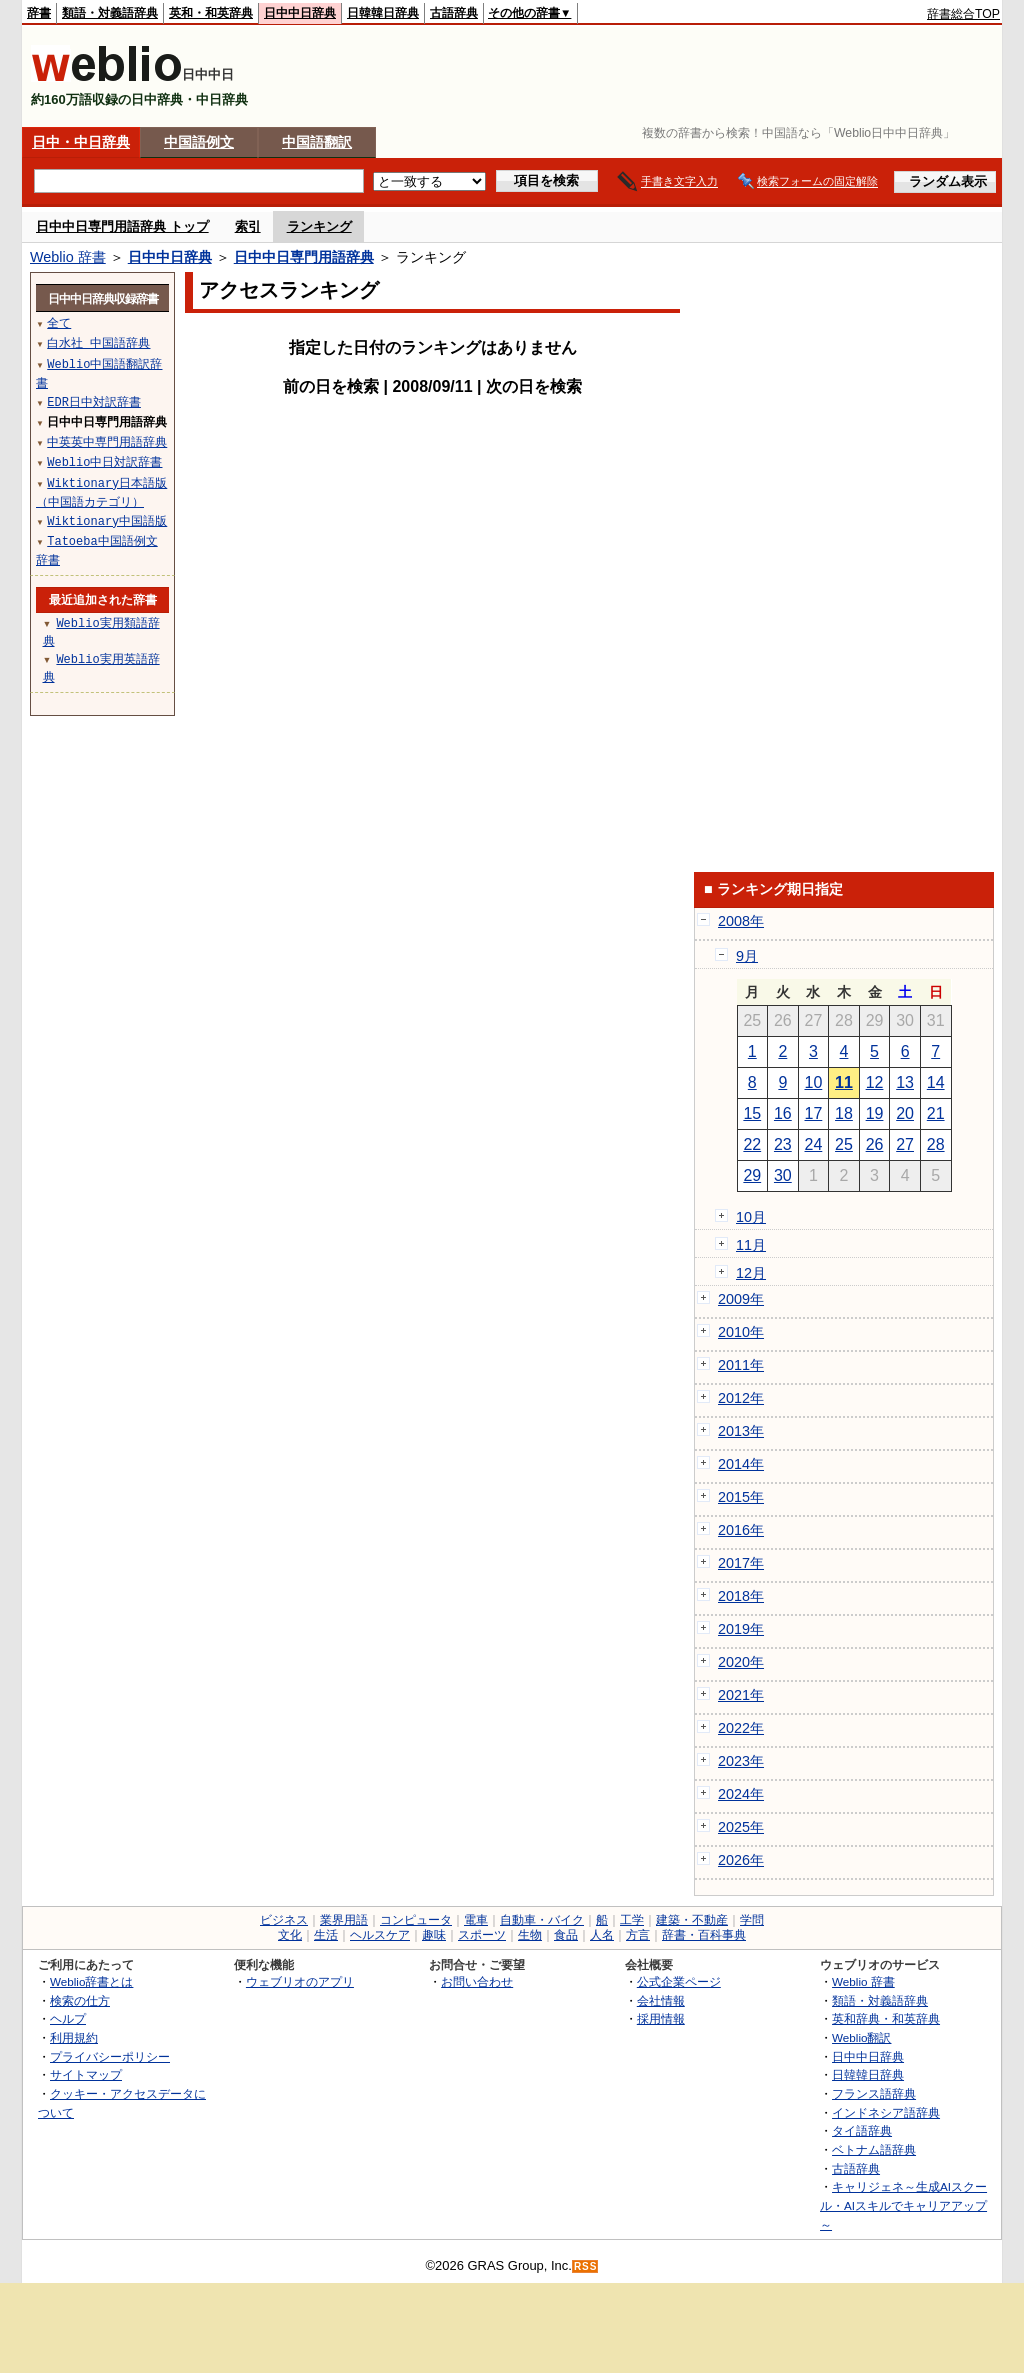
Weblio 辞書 (68, 257)
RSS (586, 2266)
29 (752, 1175)
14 (936, 1082)
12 (875, 1082)
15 (752, 1113)
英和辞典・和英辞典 (886, 2018)
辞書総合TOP (963, 14)
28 (936, 1144)
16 (783, 1113)
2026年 (741, 1860)
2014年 (741, 1464)
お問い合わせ (477, 1981)
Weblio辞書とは (91, 1981)
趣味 (434, 1935)
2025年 (741, 1827)
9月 (747, 956)
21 (936, 1113)
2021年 (741, 1695)
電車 (476, 1920)
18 (844, 1113)
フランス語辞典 (874, 2093)
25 (844, 1144)
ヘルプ (68, 2018)
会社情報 (661, 2000)
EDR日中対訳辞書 (94, 401)
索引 (248, 226)
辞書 (39, 13)
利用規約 (74, 2037)
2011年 (741, 1365)
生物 (530, 1935)
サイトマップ (86, 2074)
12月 (751, 1273)
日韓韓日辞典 (383, 13)
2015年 (741, 1497)
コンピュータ (416, 1920)
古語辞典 (454, 13)
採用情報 (661, 2018)
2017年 (741, 1563)
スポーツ (482, 1935)
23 (783, 1144)
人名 (602, 1935)
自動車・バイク (542, 1920)
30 (783, 1175)
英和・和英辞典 (211, 13)
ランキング (319, 226)
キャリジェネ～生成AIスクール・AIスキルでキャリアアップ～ (903, 2205)
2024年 (741, 1794)
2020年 (741, 1662)
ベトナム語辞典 (874, 2149)
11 (844, 1082)
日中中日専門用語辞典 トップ (122, 226)
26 (875, 1144)
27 (905, 1144)
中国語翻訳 (317, 142)
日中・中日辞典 (81, 142)
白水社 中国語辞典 (98, 342)
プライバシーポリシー (110, 2056)
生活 (326, 1935)
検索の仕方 (80, 2000)
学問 (752, 1920)
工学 (632, 1920)
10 (814, 1082)
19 (875, 1113)
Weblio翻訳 (861, 2037)
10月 (751, 1217)
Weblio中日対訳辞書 (104, 461)
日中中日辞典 (300, 13)
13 (905, 1082)
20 (905, 1113)
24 (814, 1144)
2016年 (741, 1530)
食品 (566, 1935)
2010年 (741, 1332)
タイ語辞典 (862, 2130)
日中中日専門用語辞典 (304, 257)
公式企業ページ (679, 1981)
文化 (290, 1935)
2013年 (741, 1431)
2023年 (741, 1761)
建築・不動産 (692, 1920)
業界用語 (344, 1920)
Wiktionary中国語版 (107, 520)
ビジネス (284, 1920)
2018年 (741, 1596)
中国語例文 (199, 142)
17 (814, 1113)
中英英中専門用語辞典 (107, 441)
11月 (751, 1245)
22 (752, 1144)
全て (59, 322)
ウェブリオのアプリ (300, 1981)
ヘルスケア (380, 1935)
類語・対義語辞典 (110, 13)
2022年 (741, 1728)
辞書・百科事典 (704, 1935)
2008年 (741, 921)
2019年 (741, 1629)
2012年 (741, 1398)
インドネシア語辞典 (886, 2112)
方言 (638, 1935)
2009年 (741, 1299)
